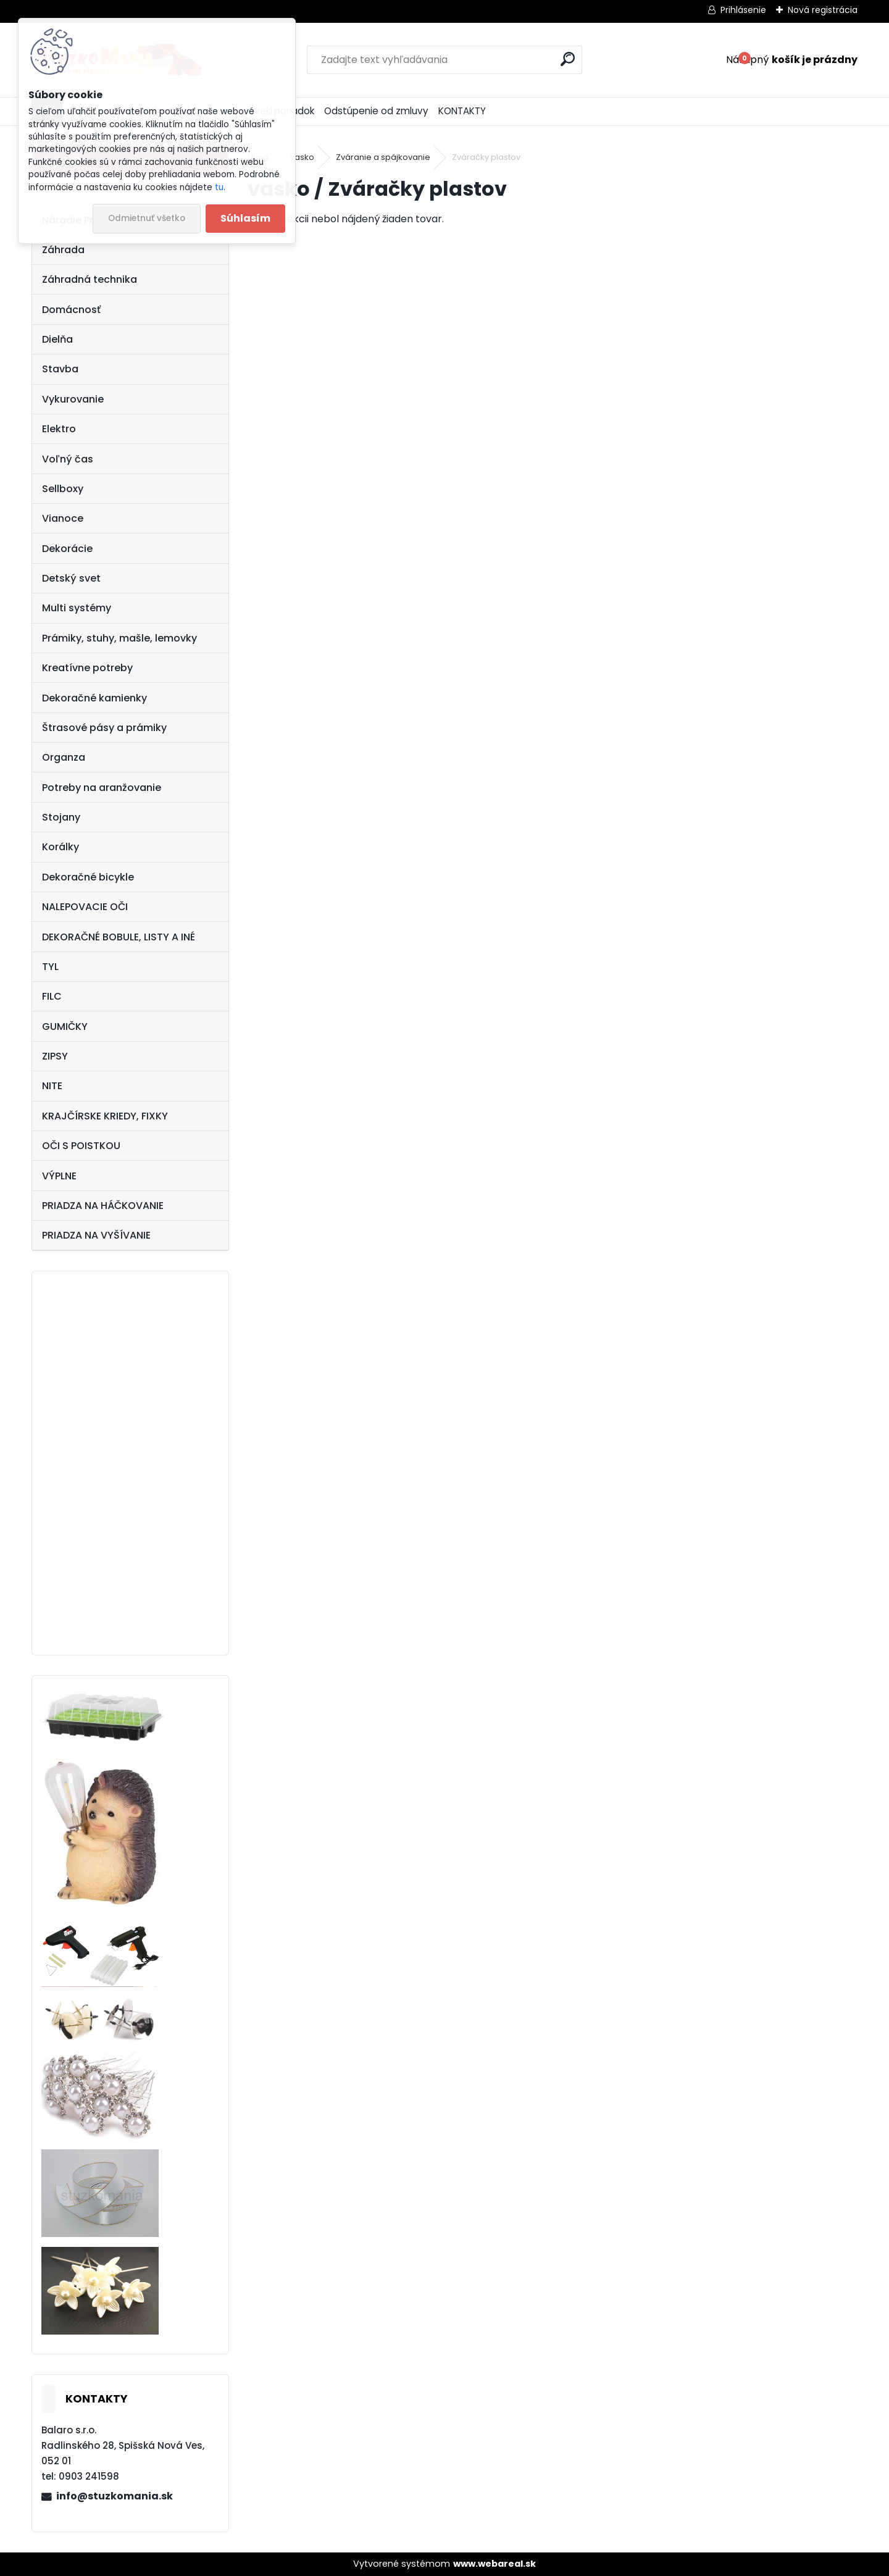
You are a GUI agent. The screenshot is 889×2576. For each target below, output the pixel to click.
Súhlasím (245, 218)
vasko (302, 157)
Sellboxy (62, 489)
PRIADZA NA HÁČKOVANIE (103, 1205)
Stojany (61, 817)
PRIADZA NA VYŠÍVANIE (96, 1235)
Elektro (59, 429)
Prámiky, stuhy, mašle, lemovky (119, 638)
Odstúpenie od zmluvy (376, 110)
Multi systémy (76, 608)
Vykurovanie (73, 399)
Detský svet (71, 578)
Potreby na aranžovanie (101, 787)
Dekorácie (67, 549)
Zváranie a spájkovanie (383, 157)
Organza (63, 757)
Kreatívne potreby (87, 668)
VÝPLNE (59, 1176)
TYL (50, 967)
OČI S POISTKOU (81, 1146)
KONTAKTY (462, 110)
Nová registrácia (823, 10)
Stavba (60, 369)
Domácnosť (71, 310)
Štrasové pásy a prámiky (104, 728)
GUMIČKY (65, 1026)
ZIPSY (55, 1056)
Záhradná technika (89, 279)
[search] (568, 59)
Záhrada (63, 250)
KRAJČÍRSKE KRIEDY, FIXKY (105, 1116)
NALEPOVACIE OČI (85, 907)
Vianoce (62, 518)
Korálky (60, 847)
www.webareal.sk (494, 2563)
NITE (52, 1086)
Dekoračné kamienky (94, 698)
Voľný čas (67, 459)
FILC (52, 996)
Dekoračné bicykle (88, 877)
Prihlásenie (743, 10)
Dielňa (57, 339)
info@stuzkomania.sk (114, 2496)
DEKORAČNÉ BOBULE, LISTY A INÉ (118, 937)
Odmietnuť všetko (146, 218)
